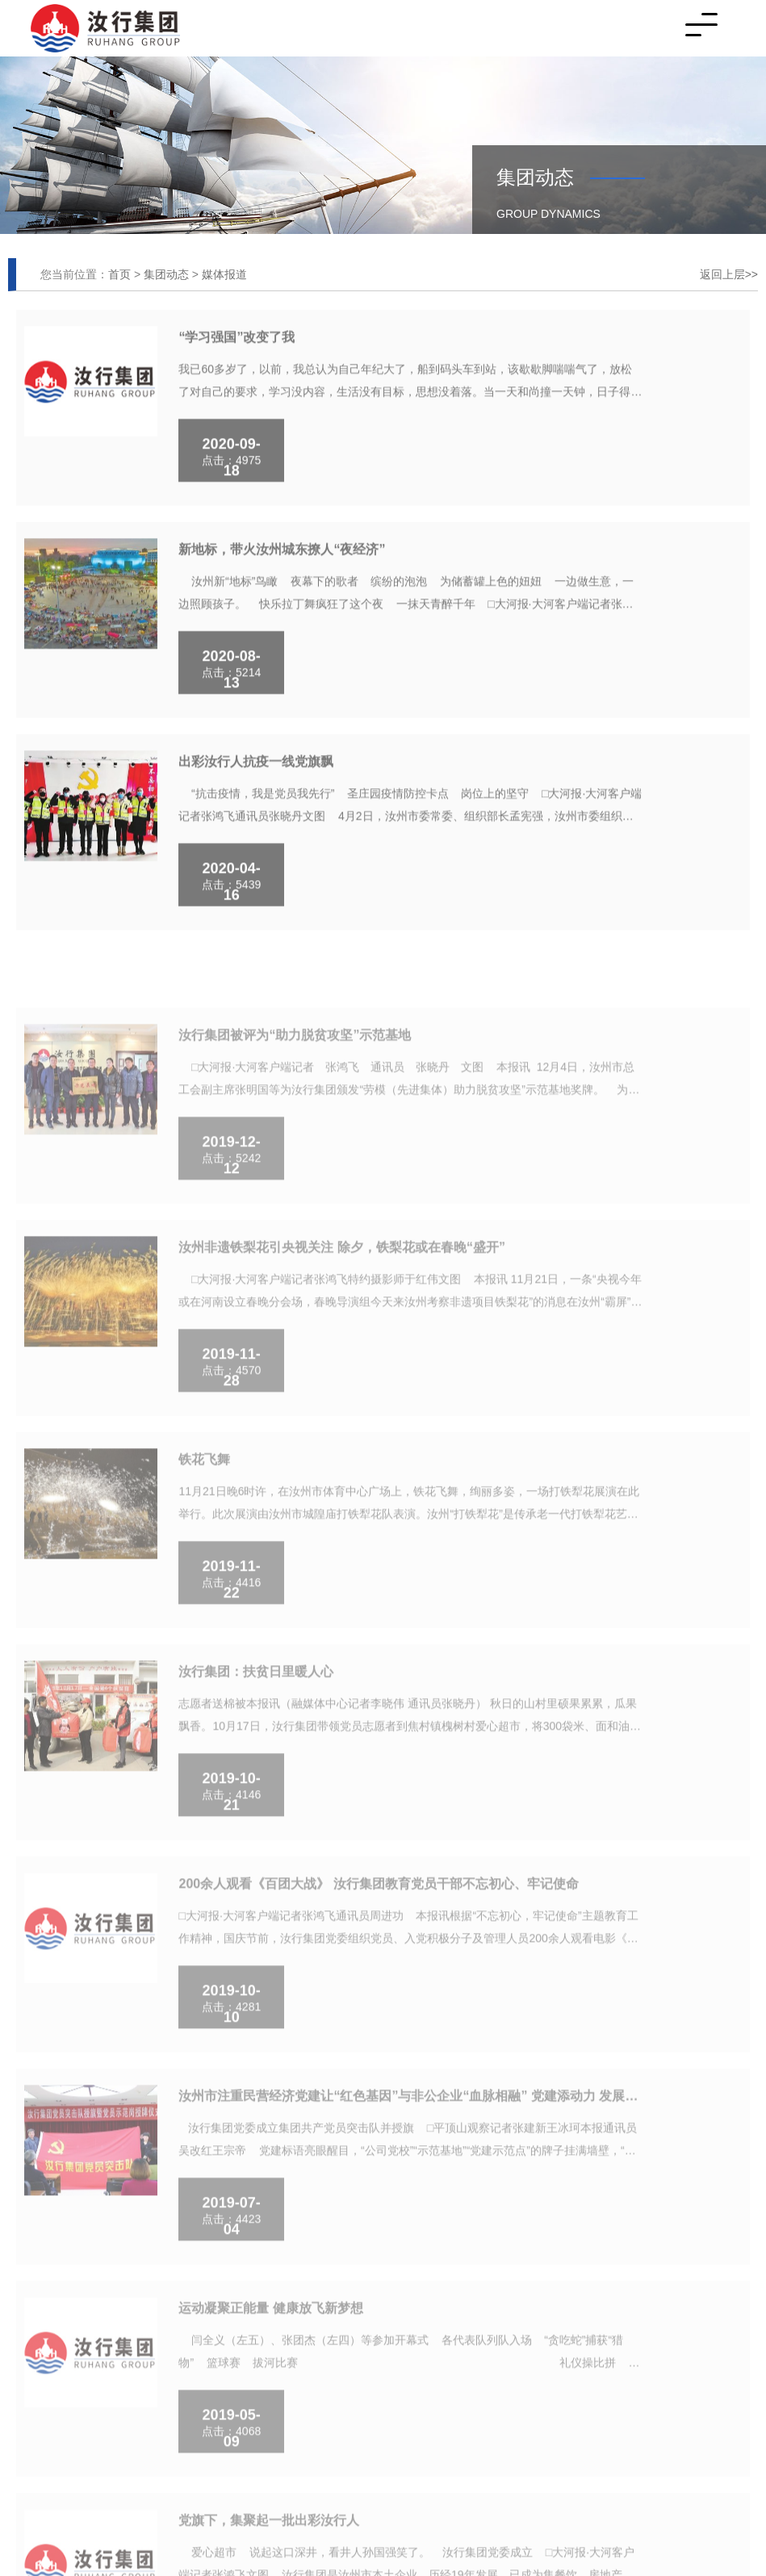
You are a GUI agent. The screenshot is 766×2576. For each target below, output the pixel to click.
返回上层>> (729, 274)
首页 (119, 274)
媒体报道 (224, 274)
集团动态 (166, 274)
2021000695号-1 (173, 2323)
